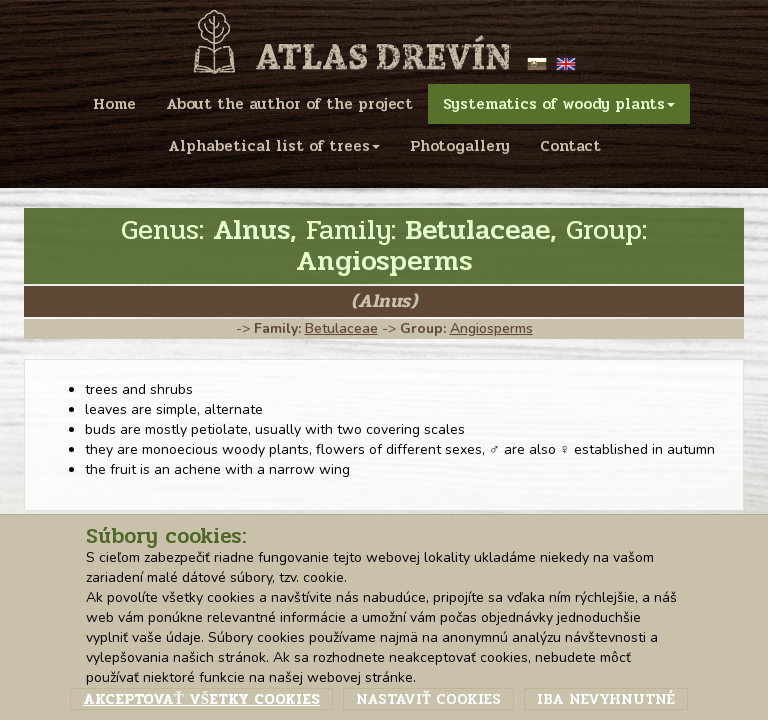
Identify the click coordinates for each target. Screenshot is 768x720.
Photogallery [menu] (460, 146)
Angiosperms (491, 328)
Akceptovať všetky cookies (201, 699)
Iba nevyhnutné (606, 699)
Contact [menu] (570, 146)
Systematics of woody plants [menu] (559, 104)
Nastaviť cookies (428, 699)
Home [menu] (114, 104)
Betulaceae (341, 328)
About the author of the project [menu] (289, 104)
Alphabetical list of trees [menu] (274, 146)
